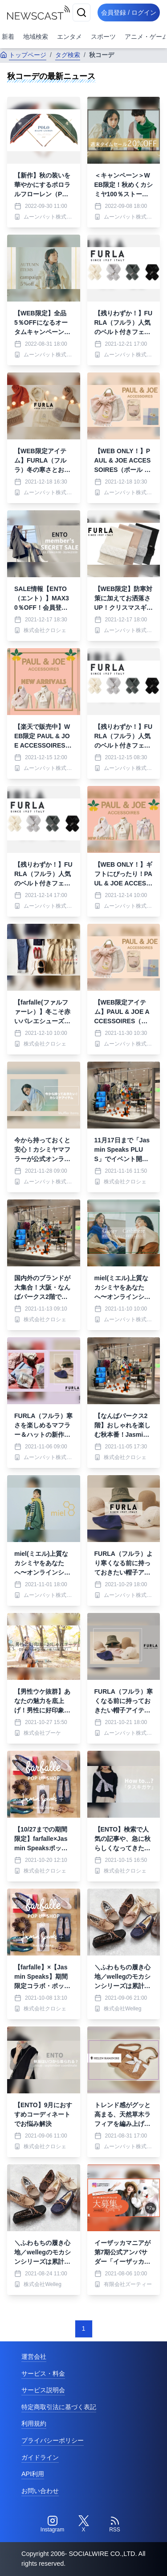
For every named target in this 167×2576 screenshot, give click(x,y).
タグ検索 (67, 54)
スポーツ (103, 36)
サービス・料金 (43, 2373)
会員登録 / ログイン (128, 12)
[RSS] (114, 2524)
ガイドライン (40, 2457)
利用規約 (33, 2423)
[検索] (81, 12)
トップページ (23, 54)
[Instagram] (52, 2524)
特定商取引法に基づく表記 (58, 2407)
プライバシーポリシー (52, 2440)
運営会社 (33, 2356)
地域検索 (35, 36)
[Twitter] (83, 2524)
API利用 (32, 2473)
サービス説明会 (43, 2390)
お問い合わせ (40, 2490)
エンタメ (69, 36)
